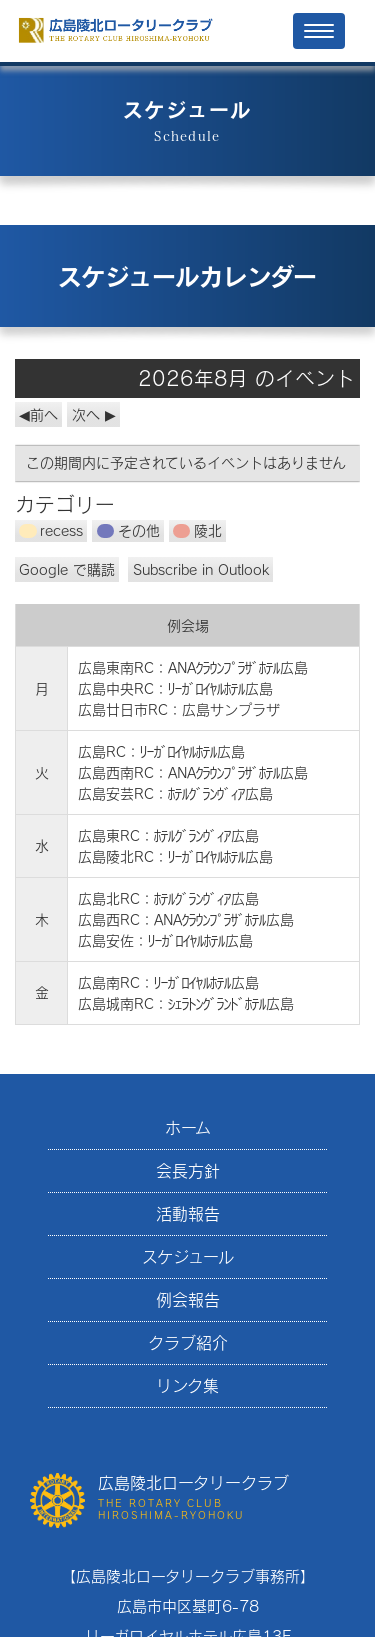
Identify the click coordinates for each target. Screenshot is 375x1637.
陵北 (197, 530)
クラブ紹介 (188, 1342)
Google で (67, 569)
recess (51, 530)
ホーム (188, 1127)
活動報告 (188, 1213)
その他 (128, 530)
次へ (86, 414)
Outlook (201, 569)
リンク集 (187, 1385)
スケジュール (188, 1256)
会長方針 (188, 1170)
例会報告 (188, 1299)
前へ (44, 414)
